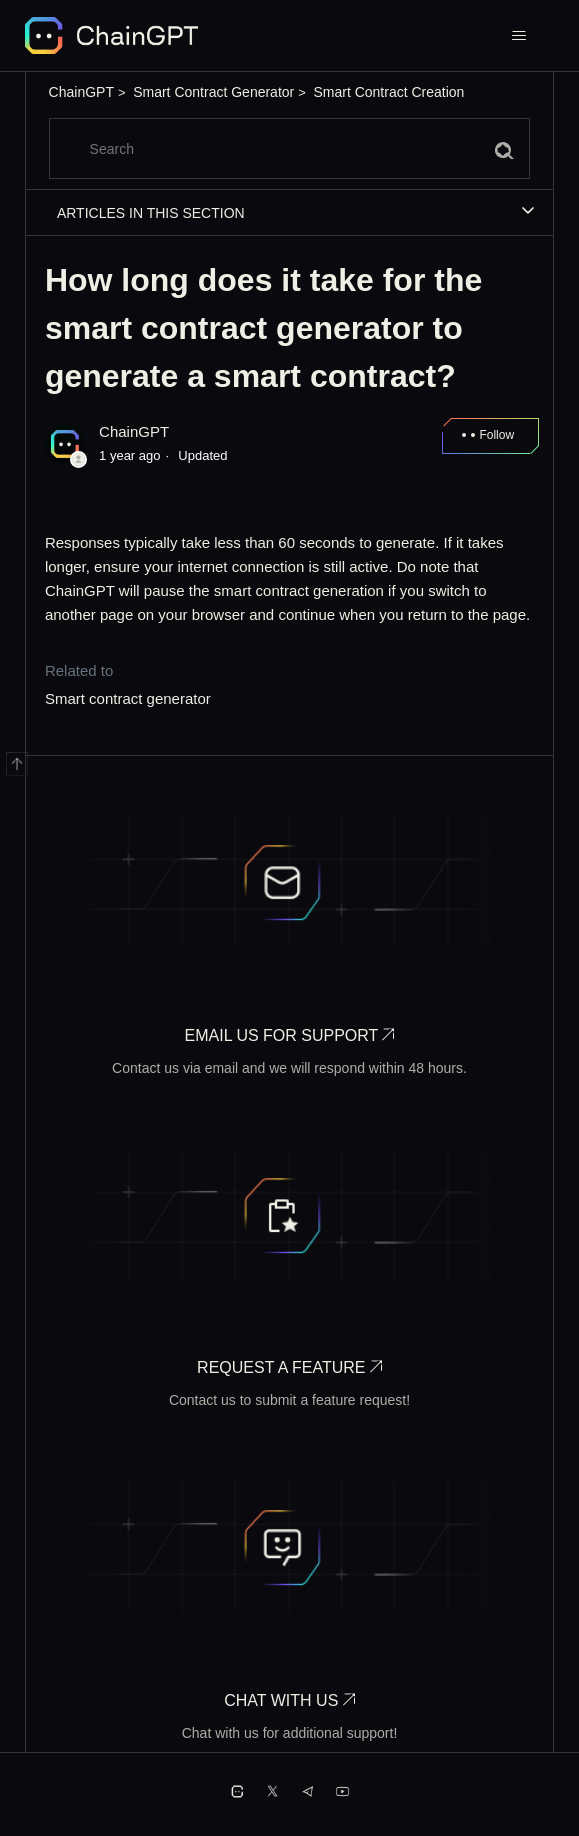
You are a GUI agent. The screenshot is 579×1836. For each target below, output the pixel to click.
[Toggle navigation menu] (518, 36)
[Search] (290, 148)
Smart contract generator (128, 698)
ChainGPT (81, 92)
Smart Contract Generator (213, 92)
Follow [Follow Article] (496, 435)
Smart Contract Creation (388, 92)
